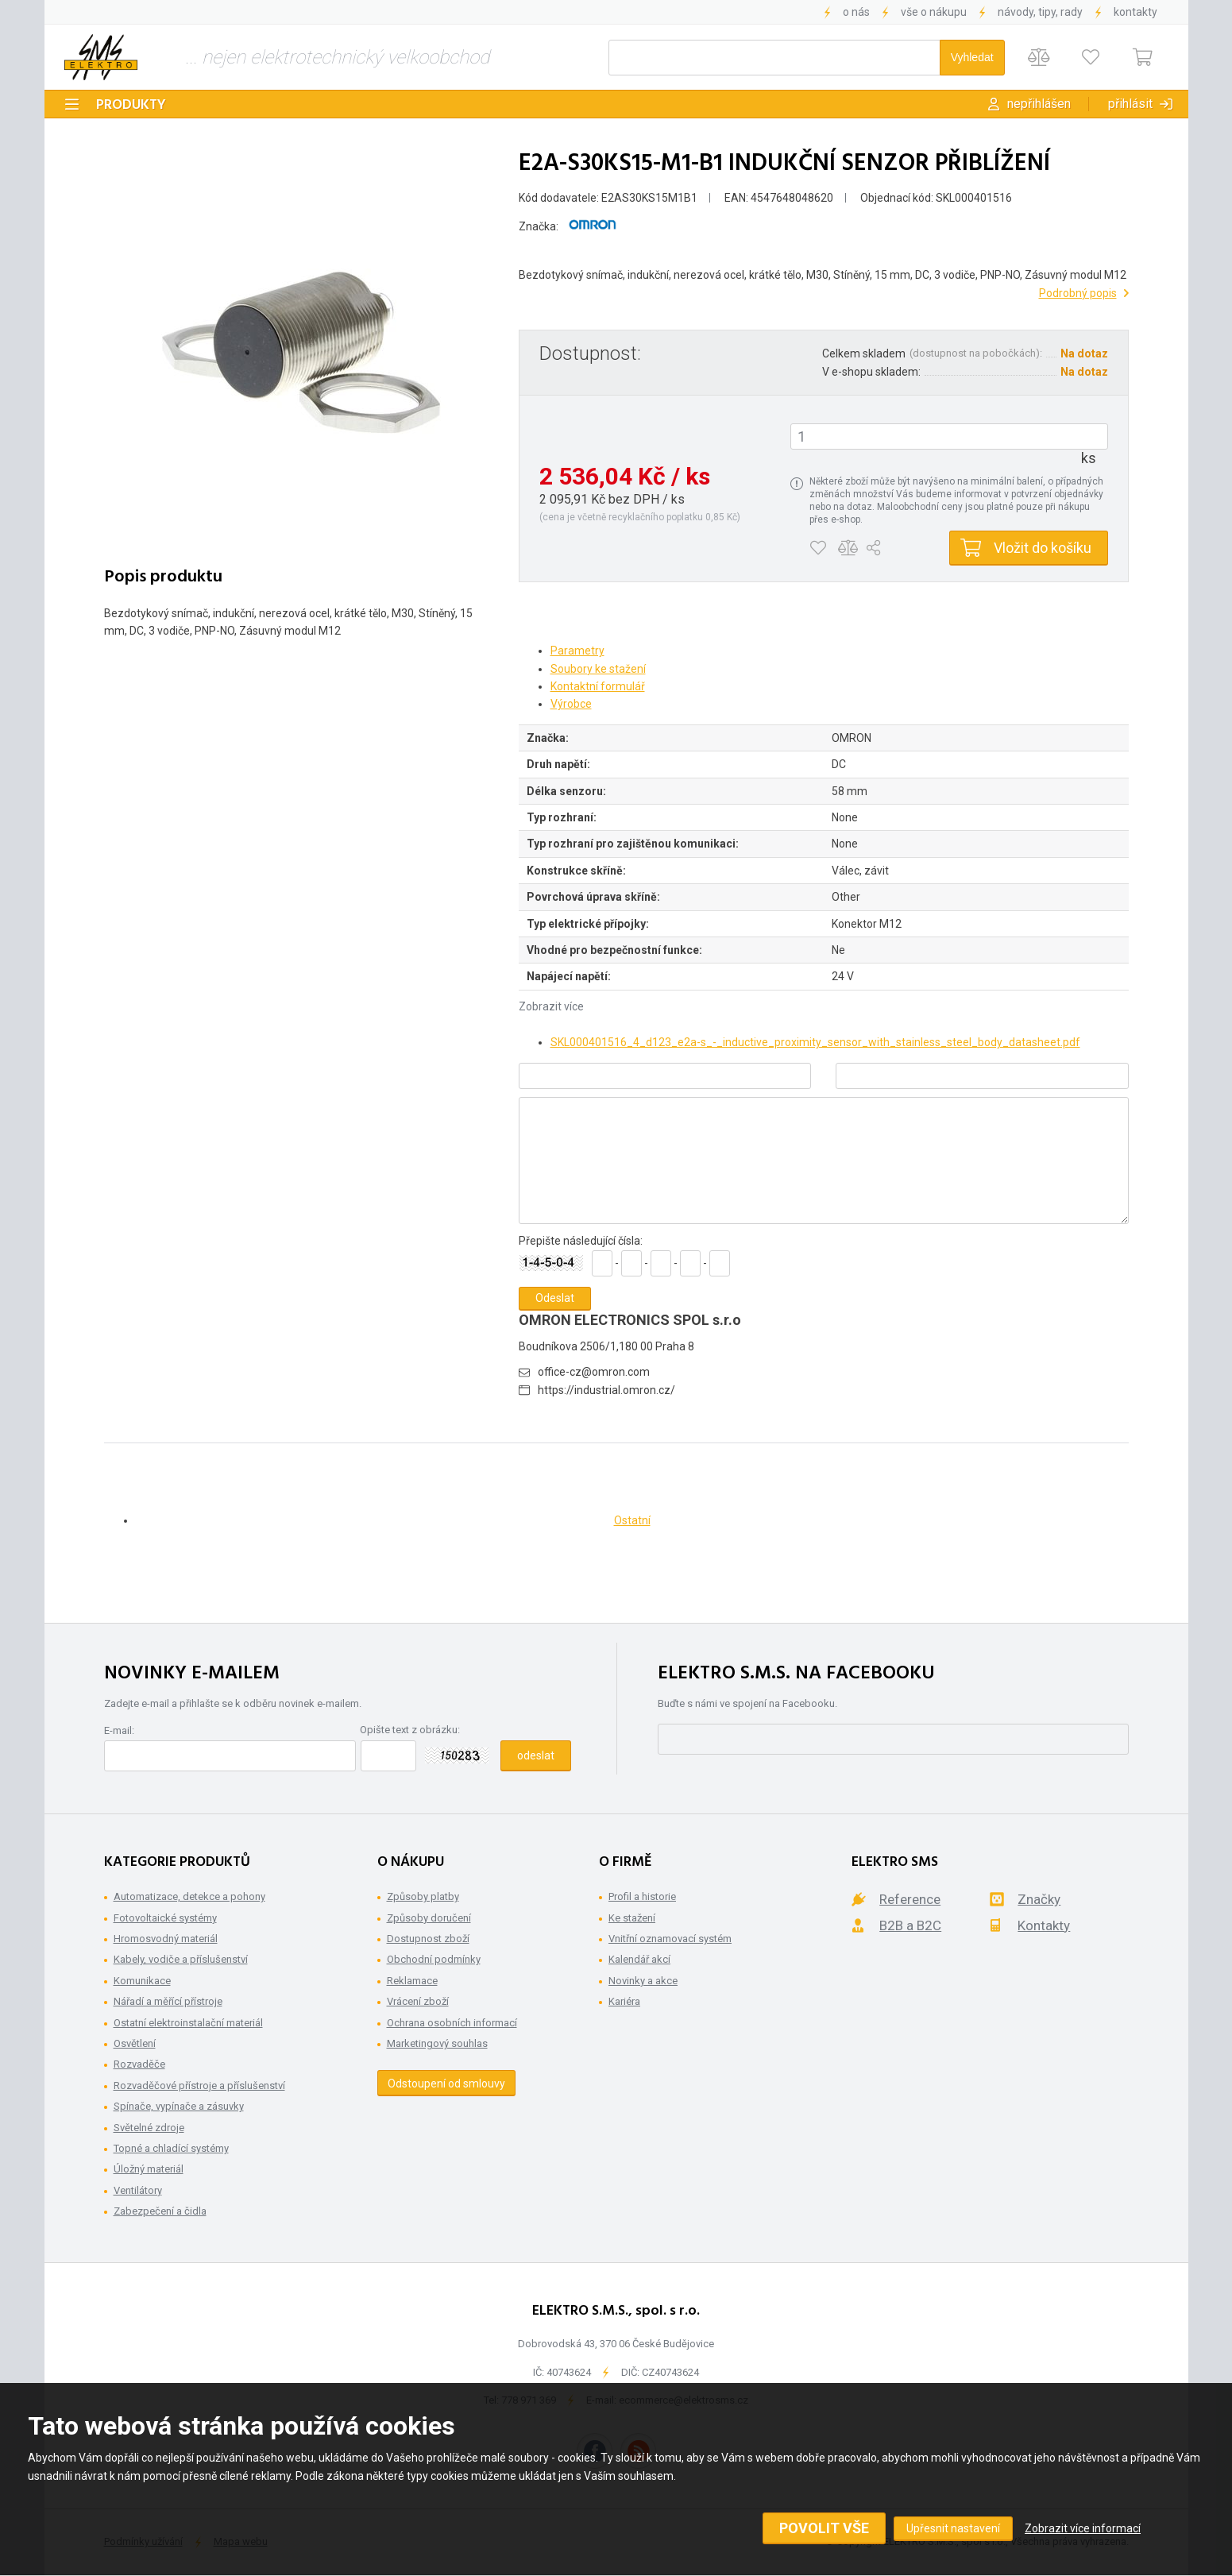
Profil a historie (642, 1896)
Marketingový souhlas (437, 2043)
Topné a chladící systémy (171, 2148)
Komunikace (142, 1981)
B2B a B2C (910, 1925)
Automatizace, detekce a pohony (189, 1896)
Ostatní (632, 1520)
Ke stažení (631, 1918)
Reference (909, 1899)
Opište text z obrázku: (410, 1730)
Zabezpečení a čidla (160, 2211)
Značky (1039, 1899)
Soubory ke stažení (598, 668)
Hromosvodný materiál (166, 1939)
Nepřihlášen (1039, 103)
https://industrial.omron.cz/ (606, 1390)
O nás (856, 12)
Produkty (131, 105)
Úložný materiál (148, 2169)
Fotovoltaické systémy (165, 1918)
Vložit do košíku (1042, 547)
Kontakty (1135, 12)
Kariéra (624, 2001)
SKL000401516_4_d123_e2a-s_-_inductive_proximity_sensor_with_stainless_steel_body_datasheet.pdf (815, 1042)
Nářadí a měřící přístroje (168, 2001)
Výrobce (571, 703)
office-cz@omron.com (594, 1371)
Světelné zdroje (149, 2128)
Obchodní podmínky (434, 1959)
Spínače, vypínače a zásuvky (179, 2106)
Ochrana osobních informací (452, 2023)
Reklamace (412, 1981)
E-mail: (119, 1730)
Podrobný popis (1078, 293)
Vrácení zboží (418, 2001)
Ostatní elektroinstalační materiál (188, 2023)
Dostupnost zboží (428, 1939)
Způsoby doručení (429, 1918)
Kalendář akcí (639, 1959)
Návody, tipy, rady (1040, 12)
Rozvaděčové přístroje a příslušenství (199, 2085)
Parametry (577, 650)
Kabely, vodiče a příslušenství (181, 1959)
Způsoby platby (423, 1896)
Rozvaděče (139, 2064)
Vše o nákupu (934, 12)
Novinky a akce (643, 1981)
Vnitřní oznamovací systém (670, 1939)
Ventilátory (138, 2190)
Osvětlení (135, 2043)
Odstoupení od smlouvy (446, 2083)
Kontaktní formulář (597, 686)
